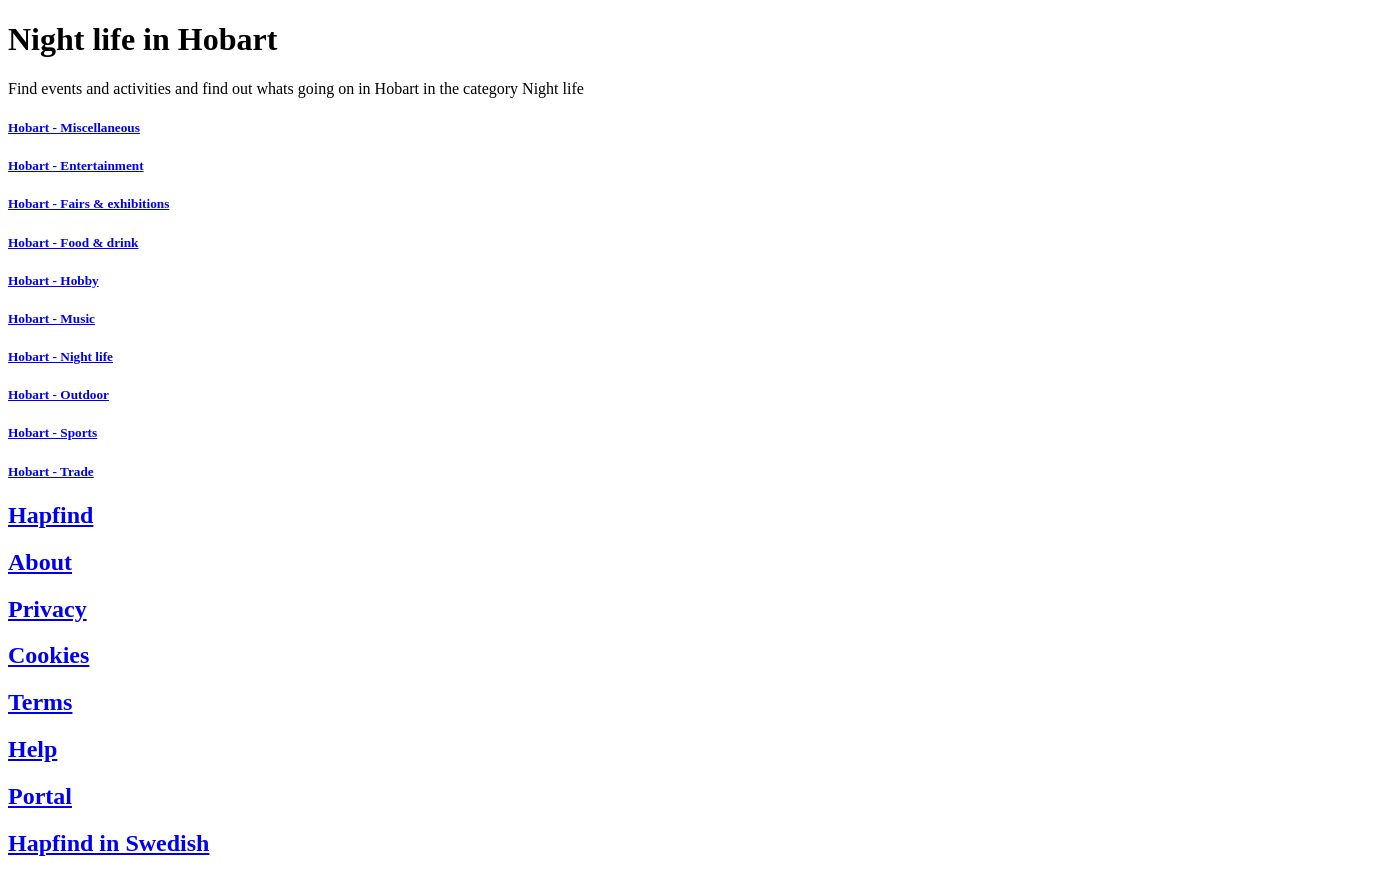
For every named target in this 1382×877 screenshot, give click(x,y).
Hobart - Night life (60, 356)
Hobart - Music (51, 318)
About (40, 562)
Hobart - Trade (51, 471)
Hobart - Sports (52, 432)
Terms (40, 702)
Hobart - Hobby (53, 280)
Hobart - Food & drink (73, 242)
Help (32, 749)
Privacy (47, 609)
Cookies (48, 655)
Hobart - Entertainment (76, 165)
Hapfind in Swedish (108, 843)
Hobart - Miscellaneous (74, 127)
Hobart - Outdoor (58, 394)
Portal (40, 796)
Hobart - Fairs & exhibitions (88, 203)
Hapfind (50, 515)
